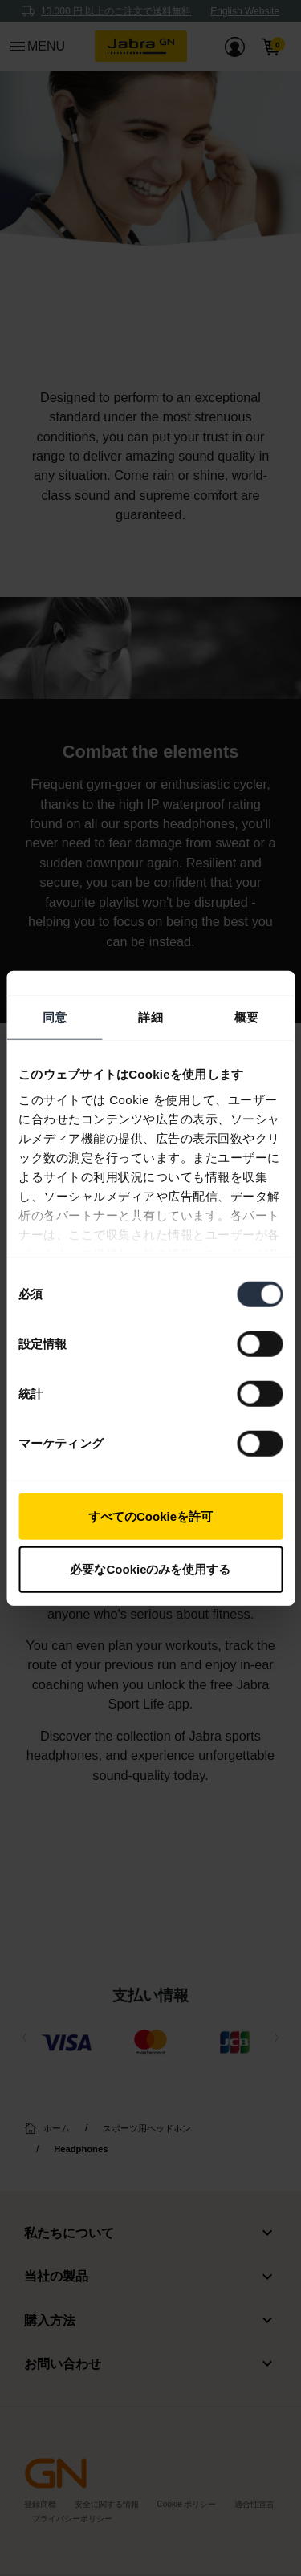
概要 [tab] (246, 1017)
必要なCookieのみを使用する (150, 1568)
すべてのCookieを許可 (150, 1516)
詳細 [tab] (150, 1017)
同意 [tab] (55, 1017)
